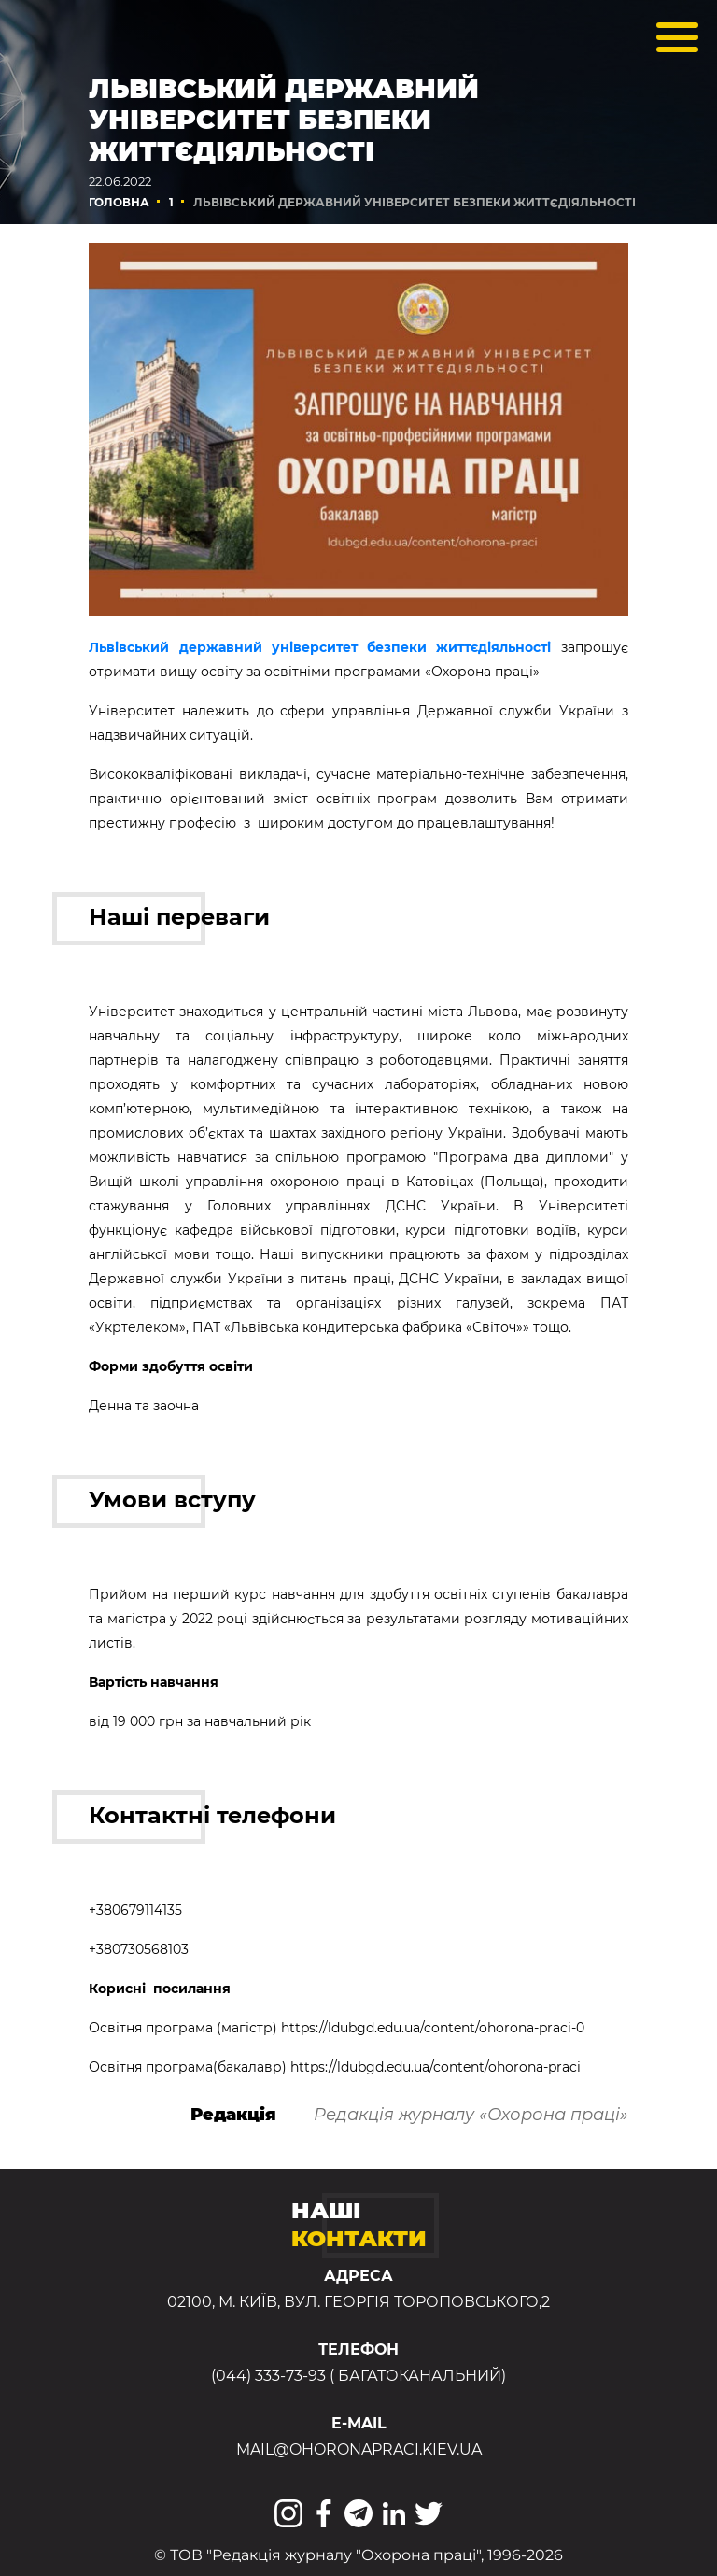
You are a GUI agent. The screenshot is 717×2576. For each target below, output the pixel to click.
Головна (119, 202)
